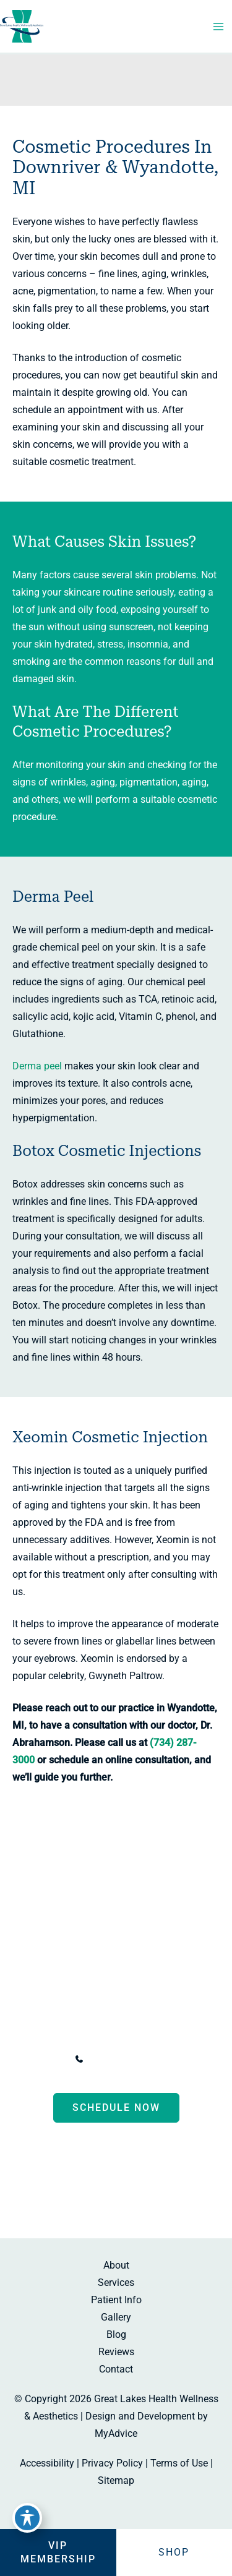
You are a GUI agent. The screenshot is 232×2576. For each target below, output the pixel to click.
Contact (116, 2369)
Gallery (116, 2317)
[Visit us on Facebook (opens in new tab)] (80, 2198)
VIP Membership (58, 2552)
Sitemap (116, 2480)
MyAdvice (116, 2433)
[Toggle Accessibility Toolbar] (27, 2518)
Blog (116, 2334)
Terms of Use (179, 2463)
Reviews (116, 2352)
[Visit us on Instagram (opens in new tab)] (128, 2198)
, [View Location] (125, 2027)
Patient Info (116, 2300)
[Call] (116, 2059)
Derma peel (37, 1066)
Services (116, 2282)
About (116, 2265)
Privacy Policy (112, 2463)
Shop (173, 2552)
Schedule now (116, 2107)
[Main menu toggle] (218, 26)
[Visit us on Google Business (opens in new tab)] (152, 2198)
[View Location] (24, 2025)
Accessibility (47, 2463)
